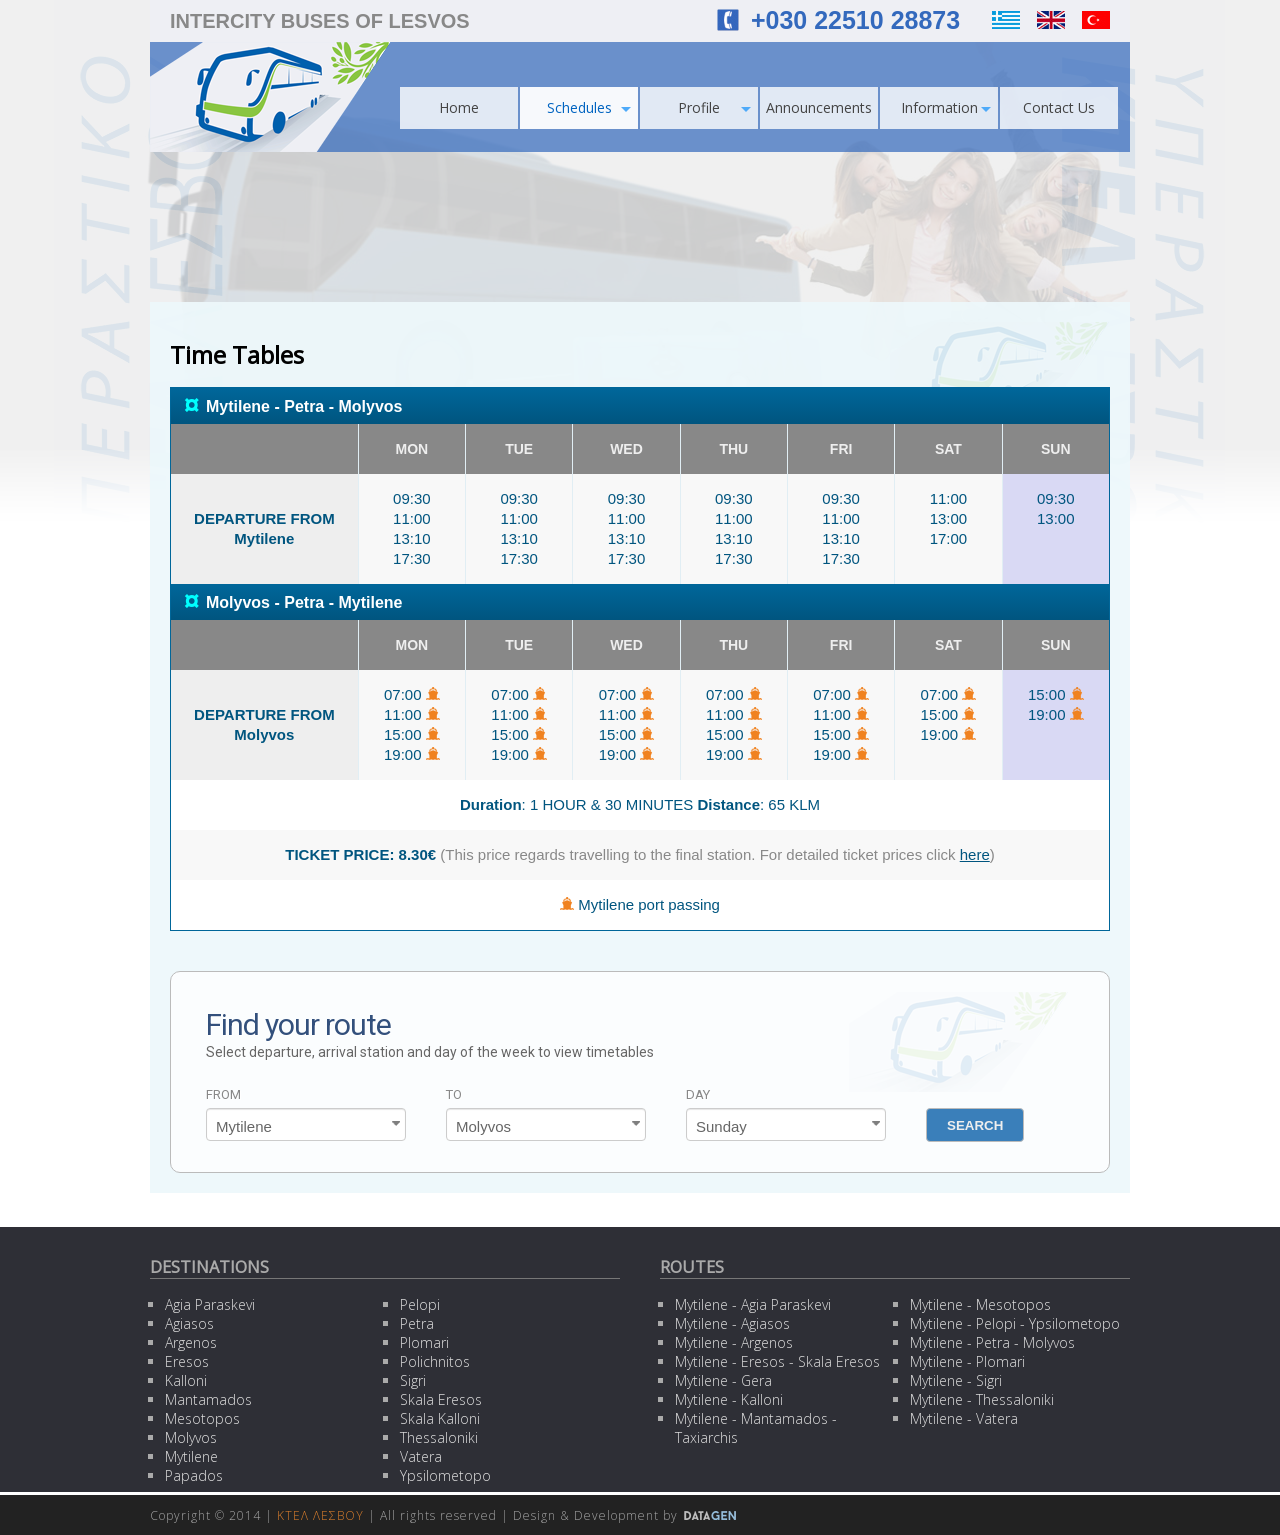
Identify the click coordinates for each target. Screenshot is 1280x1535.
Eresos (187, 1361)
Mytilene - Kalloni (729, 1399)
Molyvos (191, 1437)
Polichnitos (435, 1361)
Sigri (413, 1380)
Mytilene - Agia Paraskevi (753, 1304)
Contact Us (1059, 107)
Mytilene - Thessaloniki (982, 1399)
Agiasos (189, 1323)
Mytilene (191, 1456)
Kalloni (186, 1380)
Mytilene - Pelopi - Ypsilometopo (1015, 1323)
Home (459, 107)
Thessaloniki (439, 1437)
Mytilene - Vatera (964, 1418)
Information (946, 107)
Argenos (191, 1342)
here (975, 854)
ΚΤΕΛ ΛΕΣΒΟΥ (320, 1515)
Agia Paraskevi (210, 1304)
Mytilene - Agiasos (732, 1323)
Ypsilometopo (445, 1475)
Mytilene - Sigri (956, 1380)
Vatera (421, 1456)
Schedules (589, 107)
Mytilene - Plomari (967, 1361)
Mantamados (208, 1399)
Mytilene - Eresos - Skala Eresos (777, 1361)
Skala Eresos (441, 1399)
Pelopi (420, 1304)
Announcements (819, 107)
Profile (714, 107)
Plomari (424, 1342)
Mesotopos (202, 1418)
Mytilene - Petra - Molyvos (992, 1342)
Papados (194, 1475)
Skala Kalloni (440, 1418)
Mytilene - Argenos (734, 1342)
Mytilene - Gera (723, 1380)
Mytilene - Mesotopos (980, 1304)
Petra (417, 1323)
